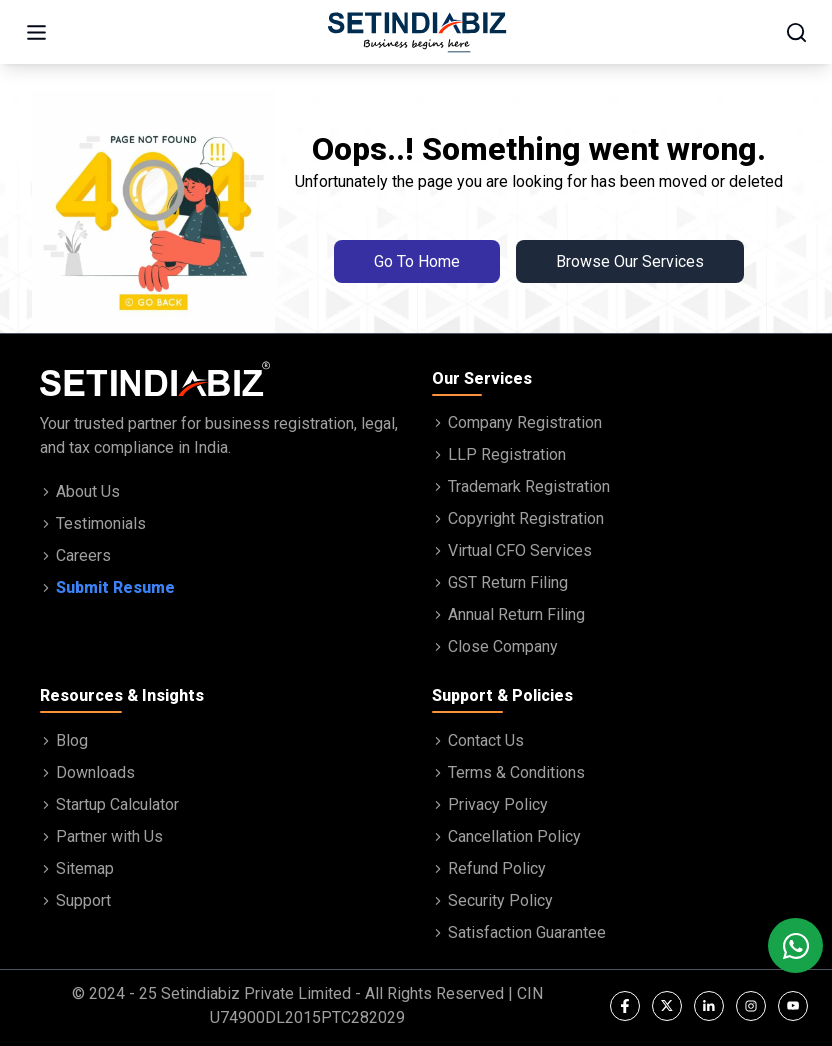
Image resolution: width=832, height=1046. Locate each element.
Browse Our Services (630, 261)
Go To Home (417, 261)
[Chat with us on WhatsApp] (795, 945)
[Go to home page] (417, 32)
